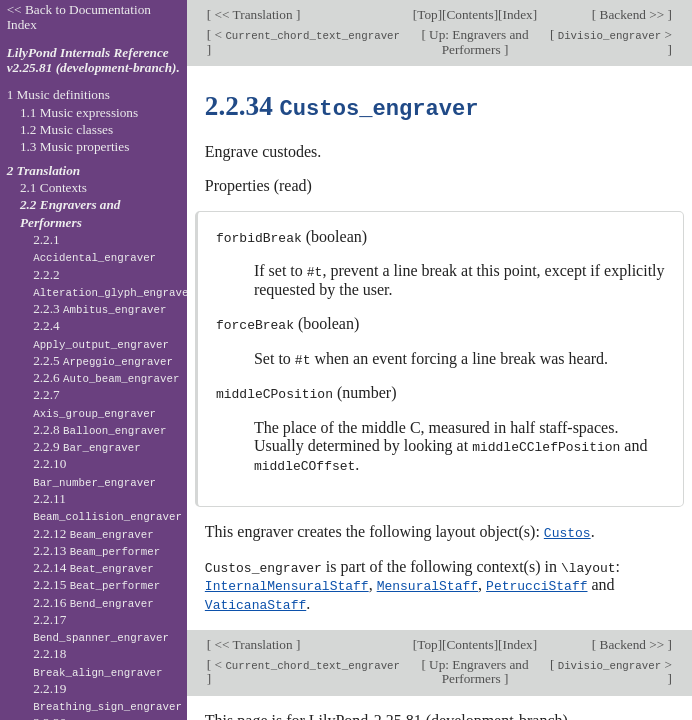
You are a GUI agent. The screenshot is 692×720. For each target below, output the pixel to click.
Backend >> (631, 14)
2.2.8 (99, 429)
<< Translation (253, 14)
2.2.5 (103, 360)
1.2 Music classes (66, 129)
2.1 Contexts (53, 187)
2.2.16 (93, 602)
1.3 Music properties (74, 146)
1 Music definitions (58, 94)
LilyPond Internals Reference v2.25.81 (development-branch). (93, 60)
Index (518, 14)
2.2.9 (87, 446)
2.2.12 (93, 533)
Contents (470, 14)
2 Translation (44, 170)
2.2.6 (106, 377)
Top (427, 14)
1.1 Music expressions (79, 112)
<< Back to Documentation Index (79, 17)
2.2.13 (96, 550)
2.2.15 (96, 584)
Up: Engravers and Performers (477, 42)
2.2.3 (99, 308)
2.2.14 (93, 567)
